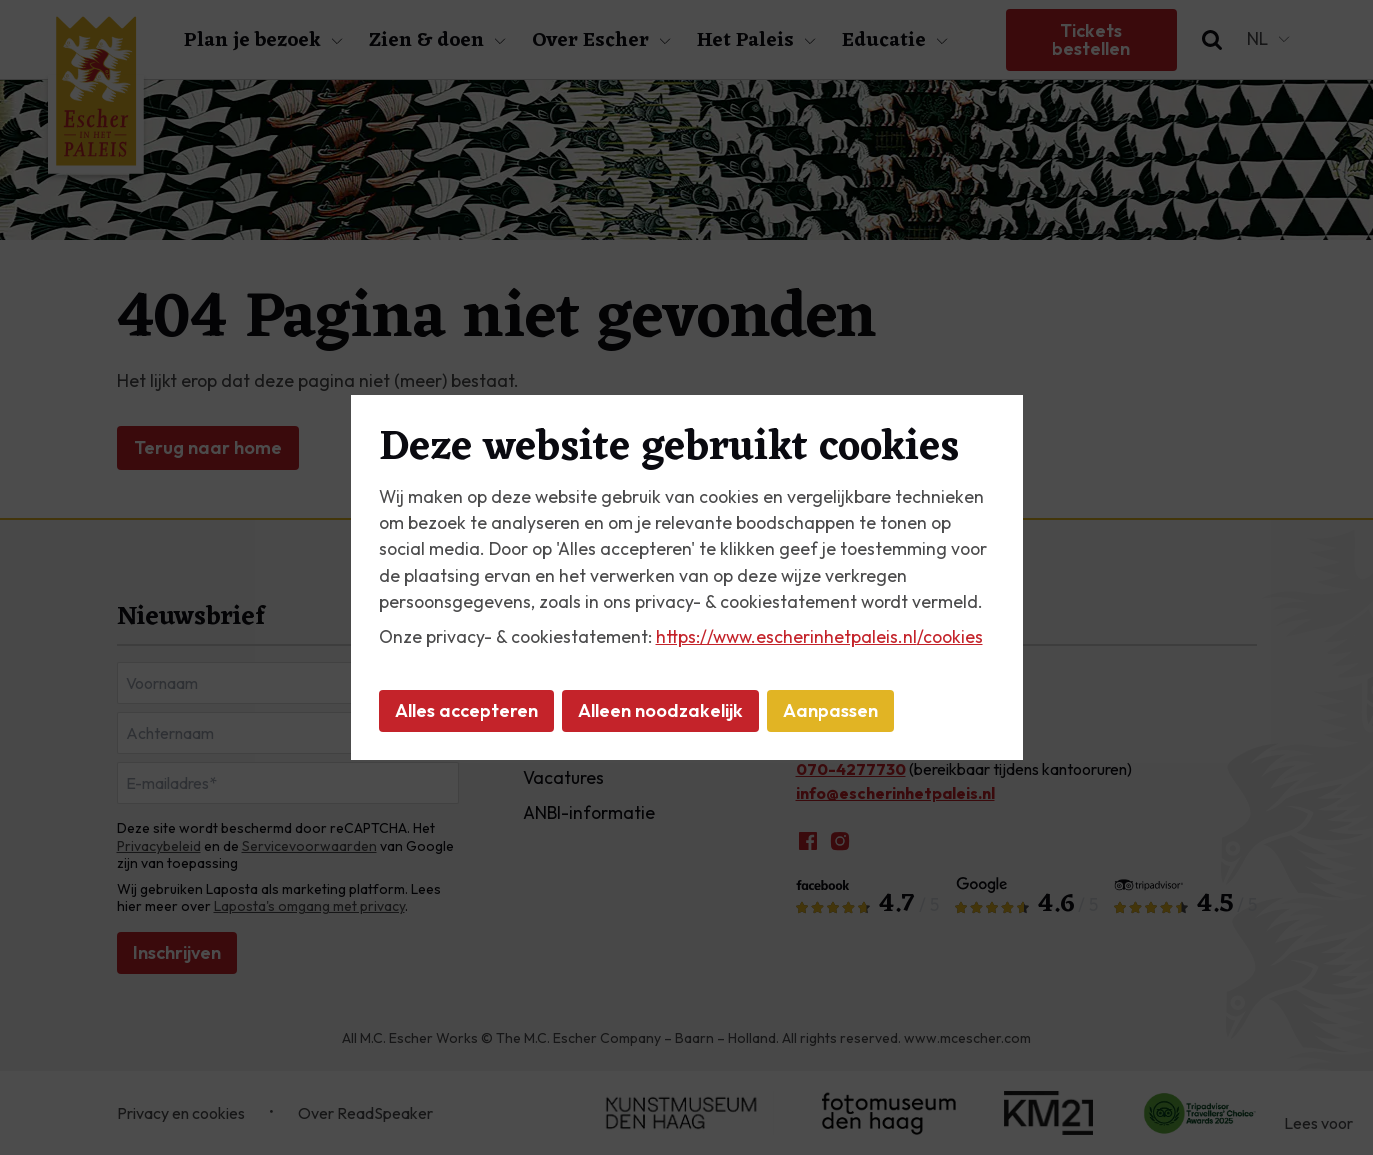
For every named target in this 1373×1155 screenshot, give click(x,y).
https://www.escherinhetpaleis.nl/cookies (819, 636)
